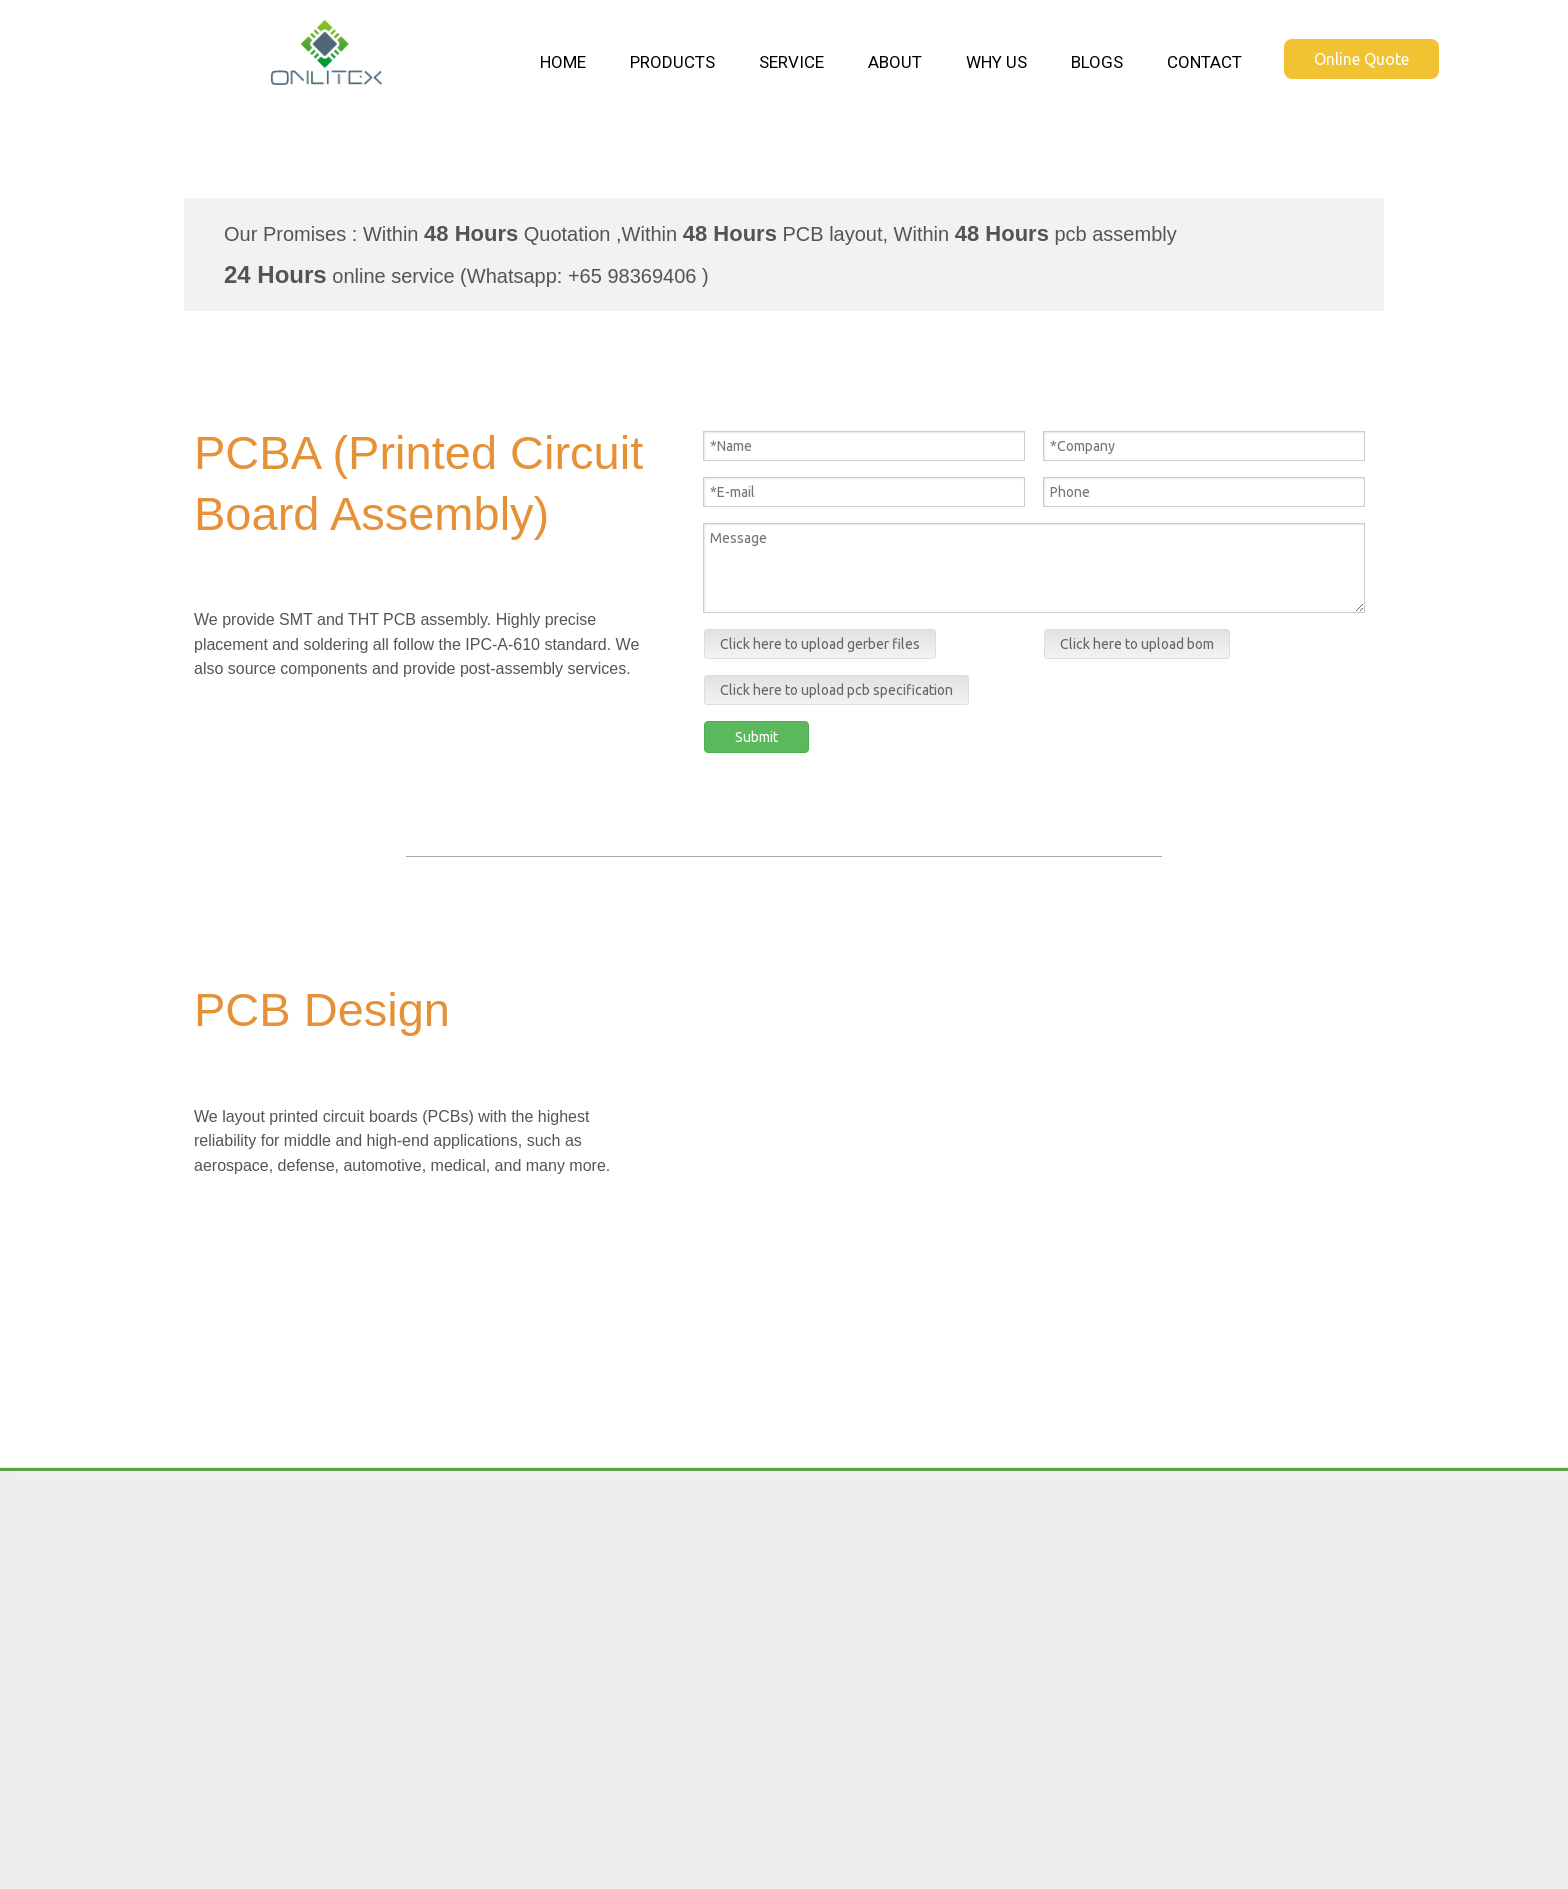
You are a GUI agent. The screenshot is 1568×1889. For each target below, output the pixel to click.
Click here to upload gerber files (820, 644)
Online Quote (1361, 59)
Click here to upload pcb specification (836, 690)
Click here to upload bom (1137, 644)
